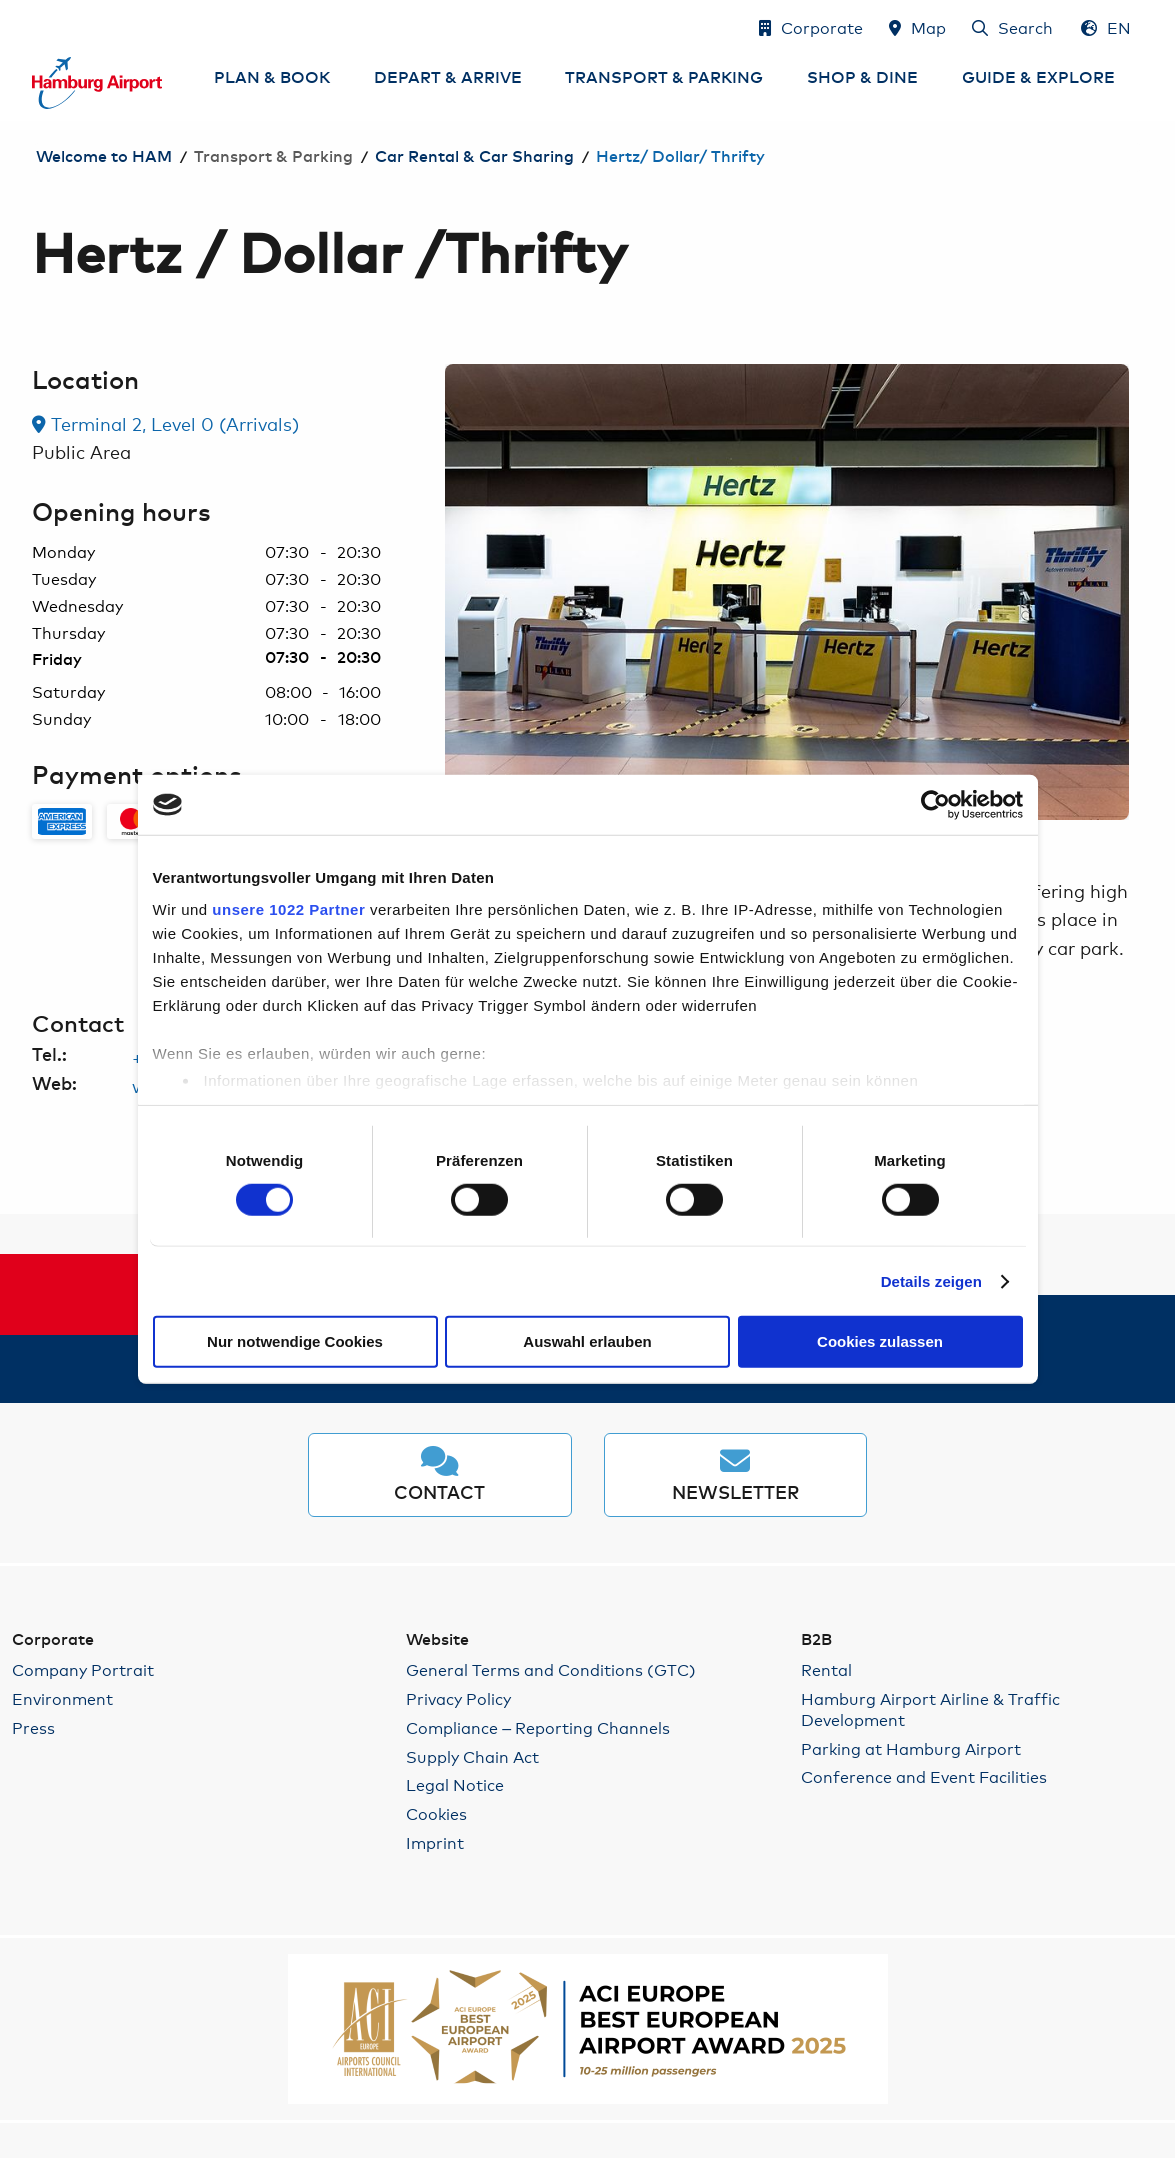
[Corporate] (811, 27)
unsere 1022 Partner (288, 908)
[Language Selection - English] (1106, 27)
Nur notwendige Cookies (295, 1341)
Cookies (436, 1813)
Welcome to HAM (104, 157)
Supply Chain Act (472, 1756)
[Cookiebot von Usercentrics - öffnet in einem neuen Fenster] (935, 805)
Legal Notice (455, 1784)
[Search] (1012, 27)
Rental (826, 1669)
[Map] (917, 27)
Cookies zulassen (880, 1341)
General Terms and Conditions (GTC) (551, 1669)
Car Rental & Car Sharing (474, 157)
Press (33, 1727)
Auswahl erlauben (587, 1341)
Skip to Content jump (33, 26)
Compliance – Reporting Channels (538, 1727)
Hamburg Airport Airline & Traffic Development (930, 1709)
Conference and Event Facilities (924, 1776)
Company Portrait (83, 1669)
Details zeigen (931, 1281)
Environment (62, 1698)
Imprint (435, 1842)
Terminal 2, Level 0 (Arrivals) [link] (165, 423)
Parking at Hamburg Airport (911, 1748)
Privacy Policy (458, 1698)
